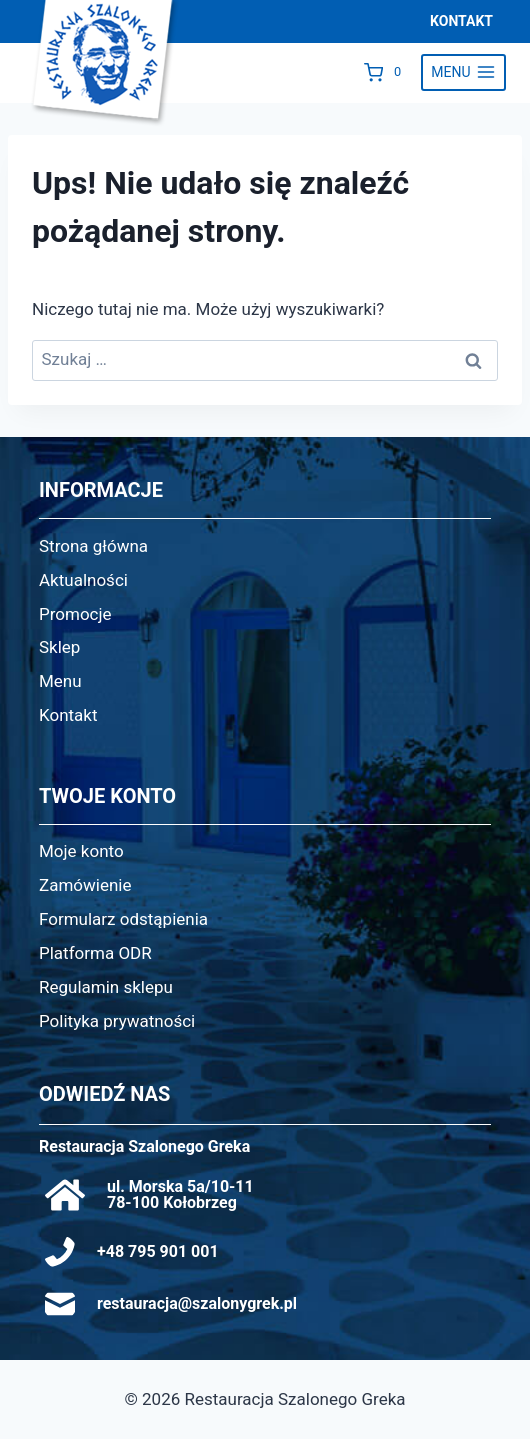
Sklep (59, 647)
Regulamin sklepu (106, 987)
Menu (60, 681)
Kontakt (68, 715)
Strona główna (93, 546)
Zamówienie (85, 885)
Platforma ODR (95, 953)
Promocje (75, 614)
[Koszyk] (387, 72)
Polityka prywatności (117, 1021)
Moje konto (81, 851)
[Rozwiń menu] (463, 73)
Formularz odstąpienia (123, 919)
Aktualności (83, 580)
